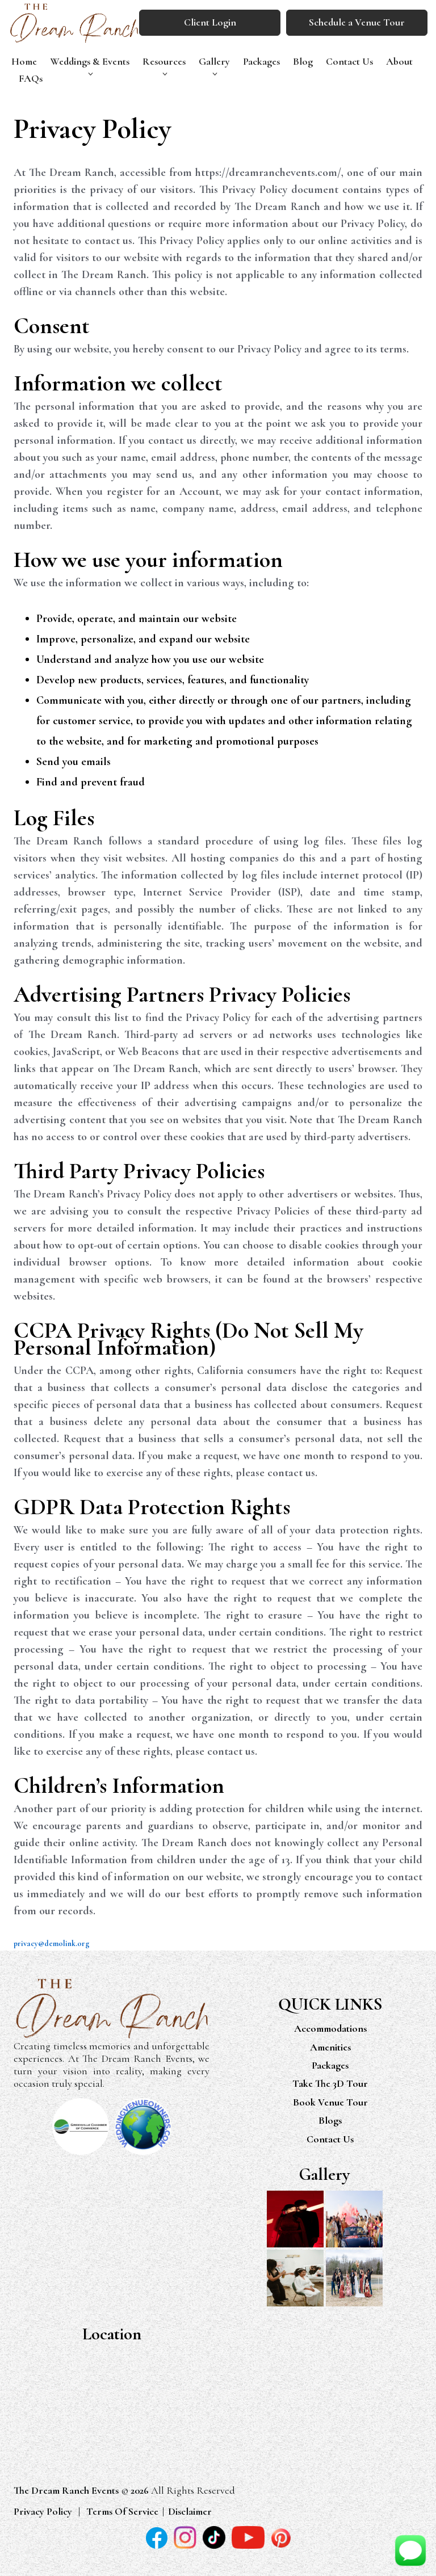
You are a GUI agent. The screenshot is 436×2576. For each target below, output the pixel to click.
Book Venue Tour (330, 2103)
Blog (303, 61)
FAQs (31, 78)
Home (24, 61)
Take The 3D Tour (330, 2085)
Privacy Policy (43, 2512)
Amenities (330, 2048)
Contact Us (349, 61)
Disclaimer (190, 2512)
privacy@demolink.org (52, 1943)
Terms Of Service (122, 2512)
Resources (164, 61)
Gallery (214, 61)
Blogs (330, 2121)
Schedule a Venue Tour (357, 22)
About (399, 61)
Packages (261, 61)
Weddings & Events (89, 61)
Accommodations (330, 2030)
